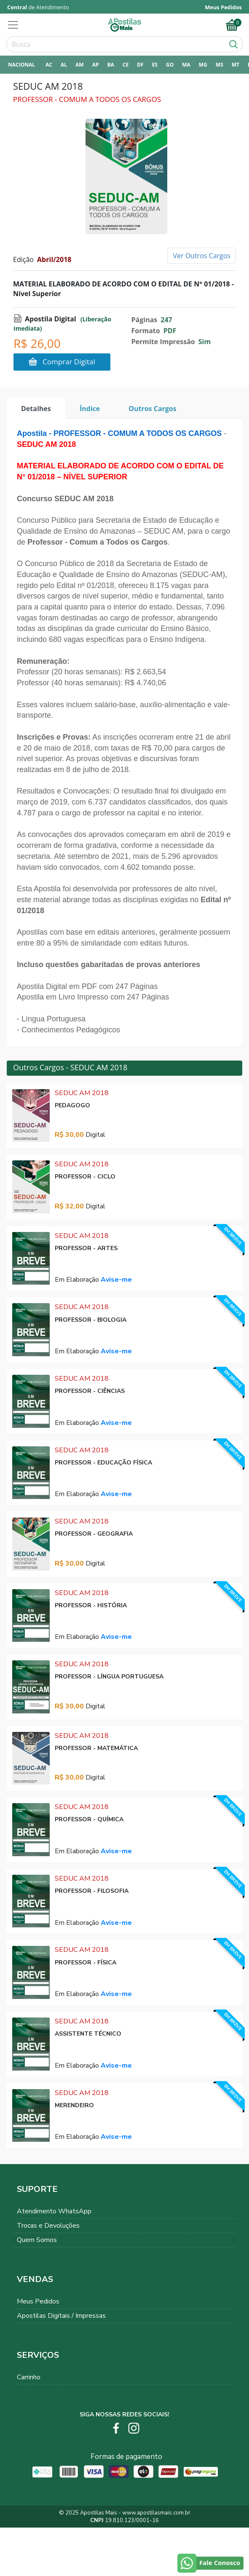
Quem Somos (37, 2240)
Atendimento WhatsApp (54, 2211)
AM (79, 64)
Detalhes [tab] (36, 408)
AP (95, 64)
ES (155, 64)
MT (235, 64)
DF (140, 64)
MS (219, 64)
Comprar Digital (62, 362)
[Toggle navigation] (15, 25)
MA (186, 64)
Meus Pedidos (38, 2301)
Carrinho (28, 2377)
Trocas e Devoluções (48, 2225)
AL (64, 64)
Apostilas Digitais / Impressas (61, 2315)
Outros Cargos (153, 408)
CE (126, 64)
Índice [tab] (90, 408)
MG (203, 64)
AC (49, 64)
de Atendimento (38, 7)
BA (110, 64)
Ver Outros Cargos (201, 255)
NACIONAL (21, 64)
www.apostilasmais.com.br (156, 2513)
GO (170, 64)
